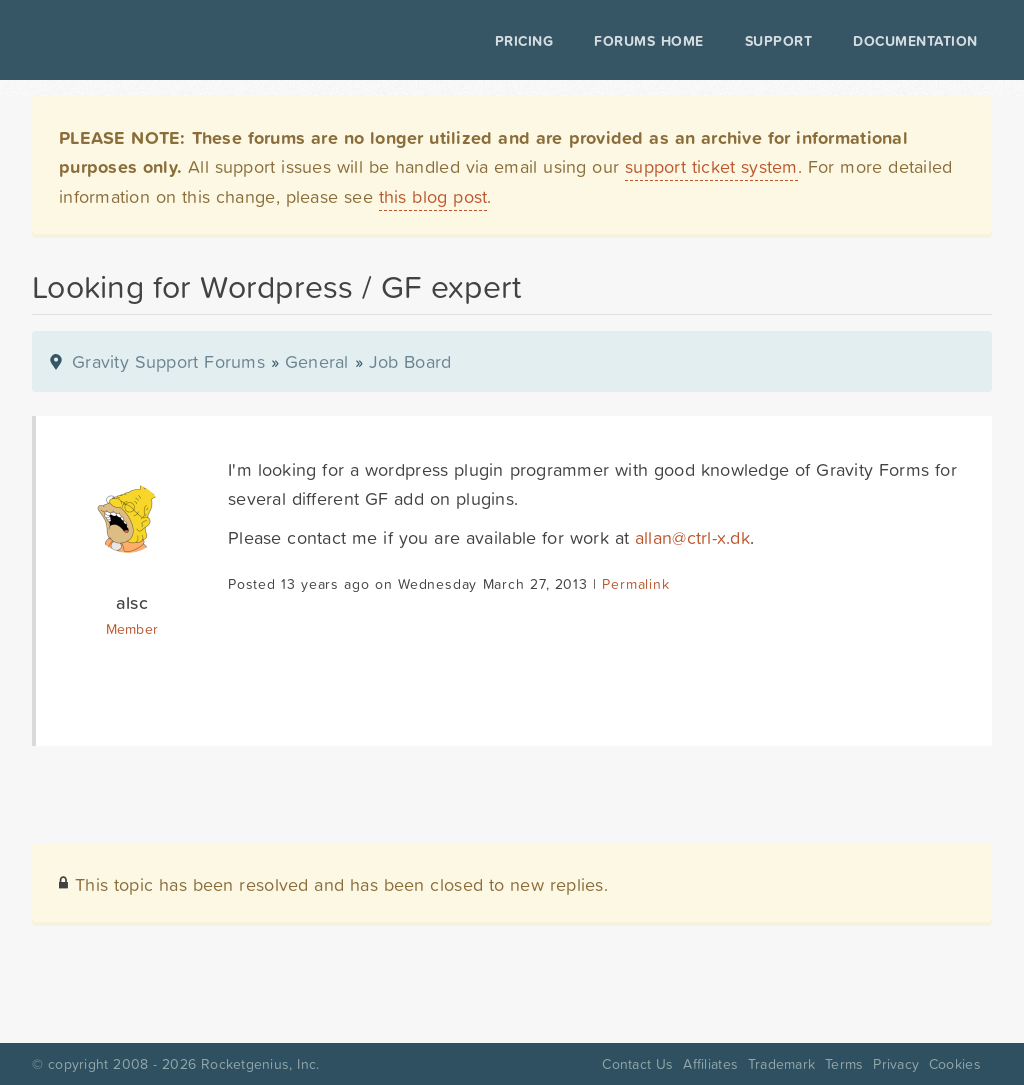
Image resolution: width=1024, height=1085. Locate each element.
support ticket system (711, 166)
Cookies (955, 1064)
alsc (132, 602)
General (317, 361)
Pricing (520, 41)
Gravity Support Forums (168, 361)
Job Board (410, 361)
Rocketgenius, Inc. (260, 1064)
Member (132, 629)
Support (775, 41)
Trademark (781, 1064)
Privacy (896, 1064)
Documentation (911, 41)
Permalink (635, 584)
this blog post (433, 196)
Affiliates (710, 1064)
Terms (844, 1064)
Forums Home (644, 41)
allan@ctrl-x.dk (692, 537)
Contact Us (637, 1064)
